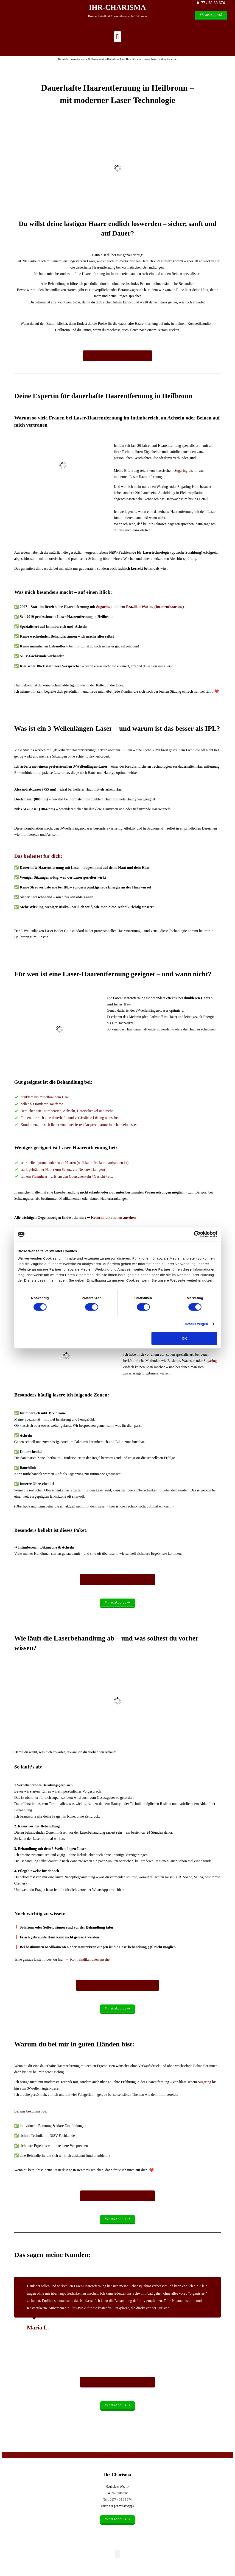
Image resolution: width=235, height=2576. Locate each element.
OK (184, 1338)
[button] (117, 36)
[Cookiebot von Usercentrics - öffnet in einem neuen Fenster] (197, 1234)
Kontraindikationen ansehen (113, 1217)
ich (83, 636)
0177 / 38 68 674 (211, 3)
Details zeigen (196, 1324)
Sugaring (180, 470)
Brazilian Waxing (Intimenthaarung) (155, 607)
